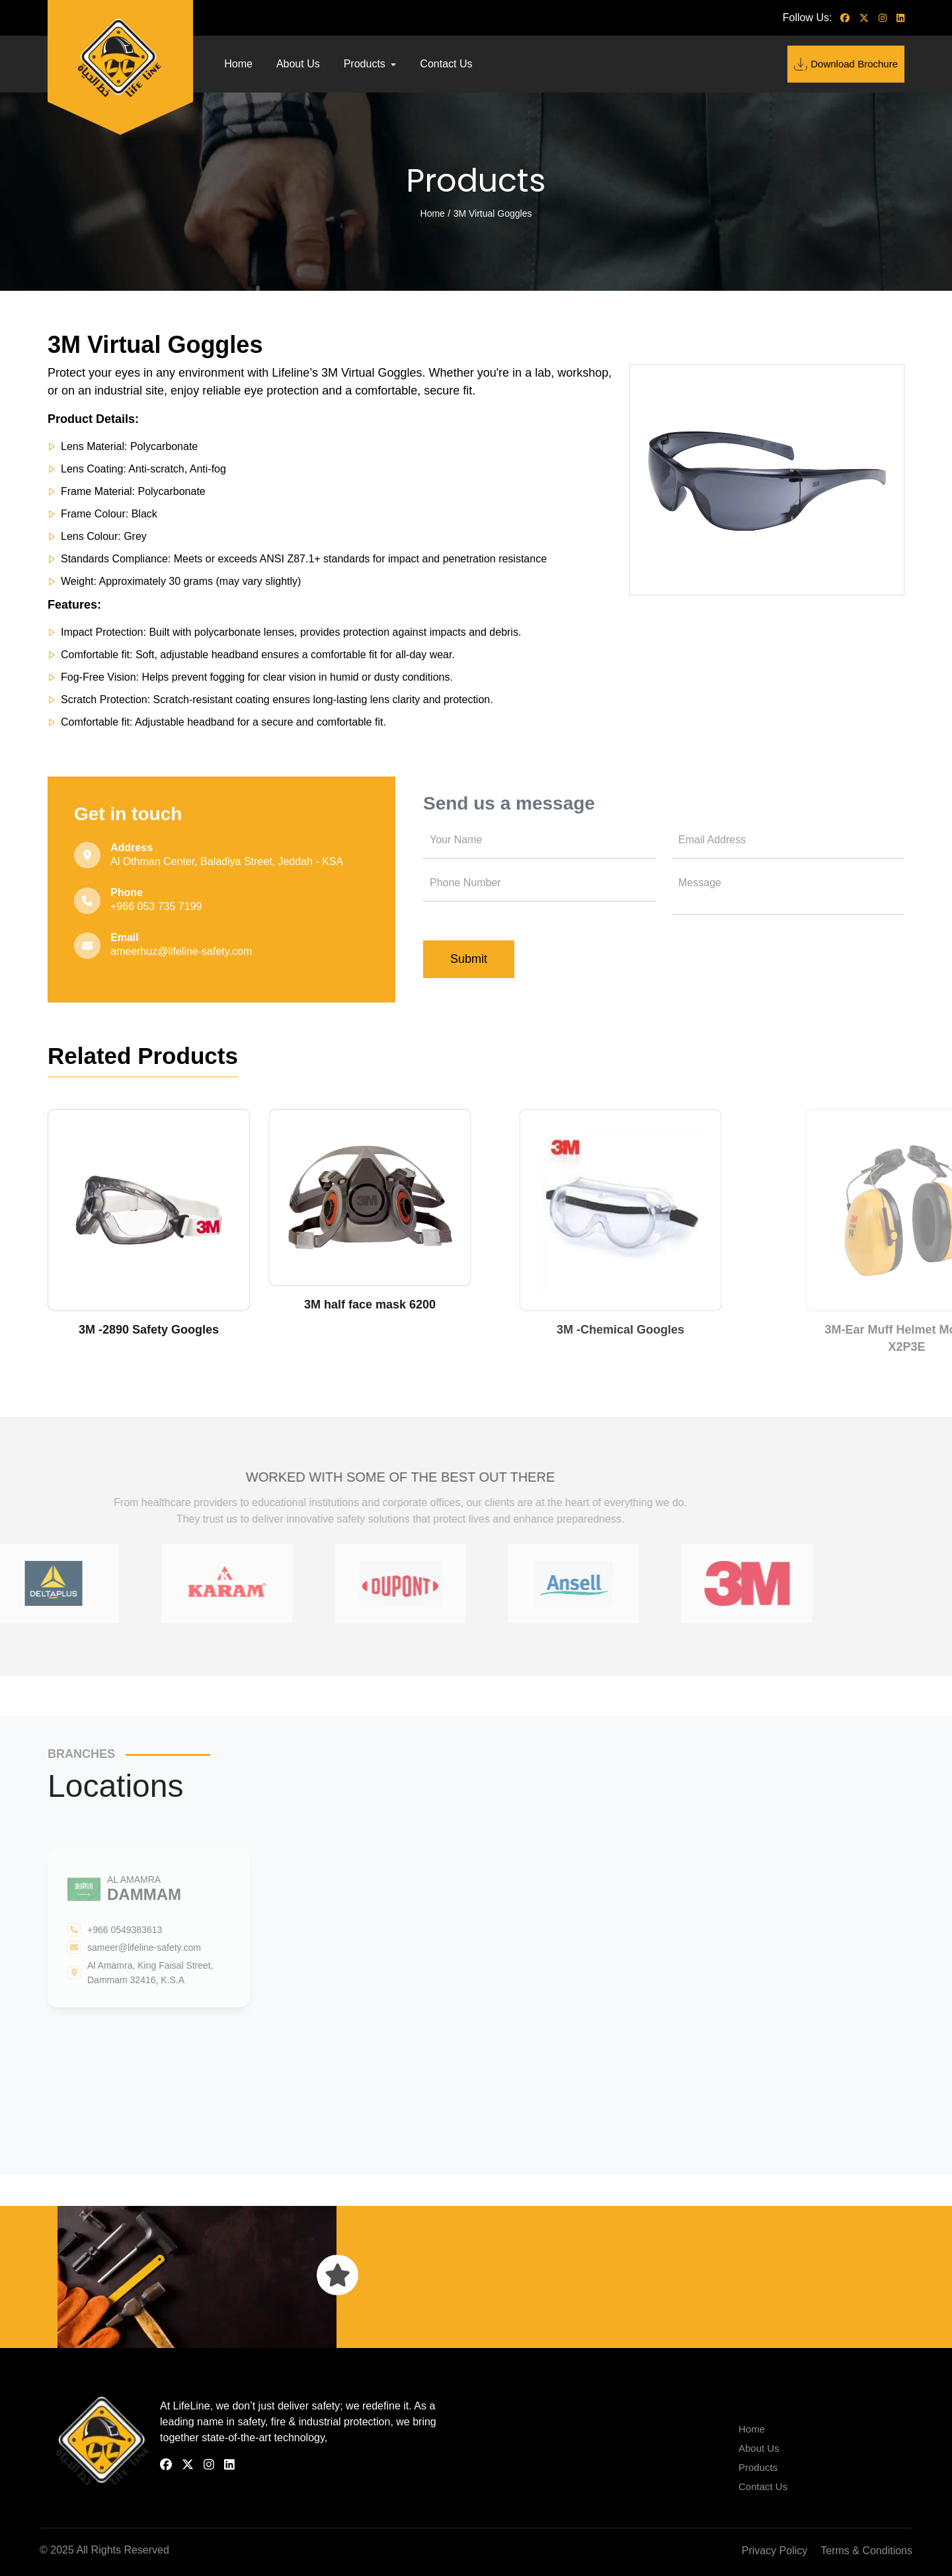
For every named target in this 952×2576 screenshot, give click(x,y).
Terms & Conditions (866, 2550)
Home (238, 63)
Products (366, 63)
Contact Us (446, 63)
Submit (468, 959)
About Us (298, 63)
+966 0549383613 (124, 1929)
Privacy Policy (775, 2550)
